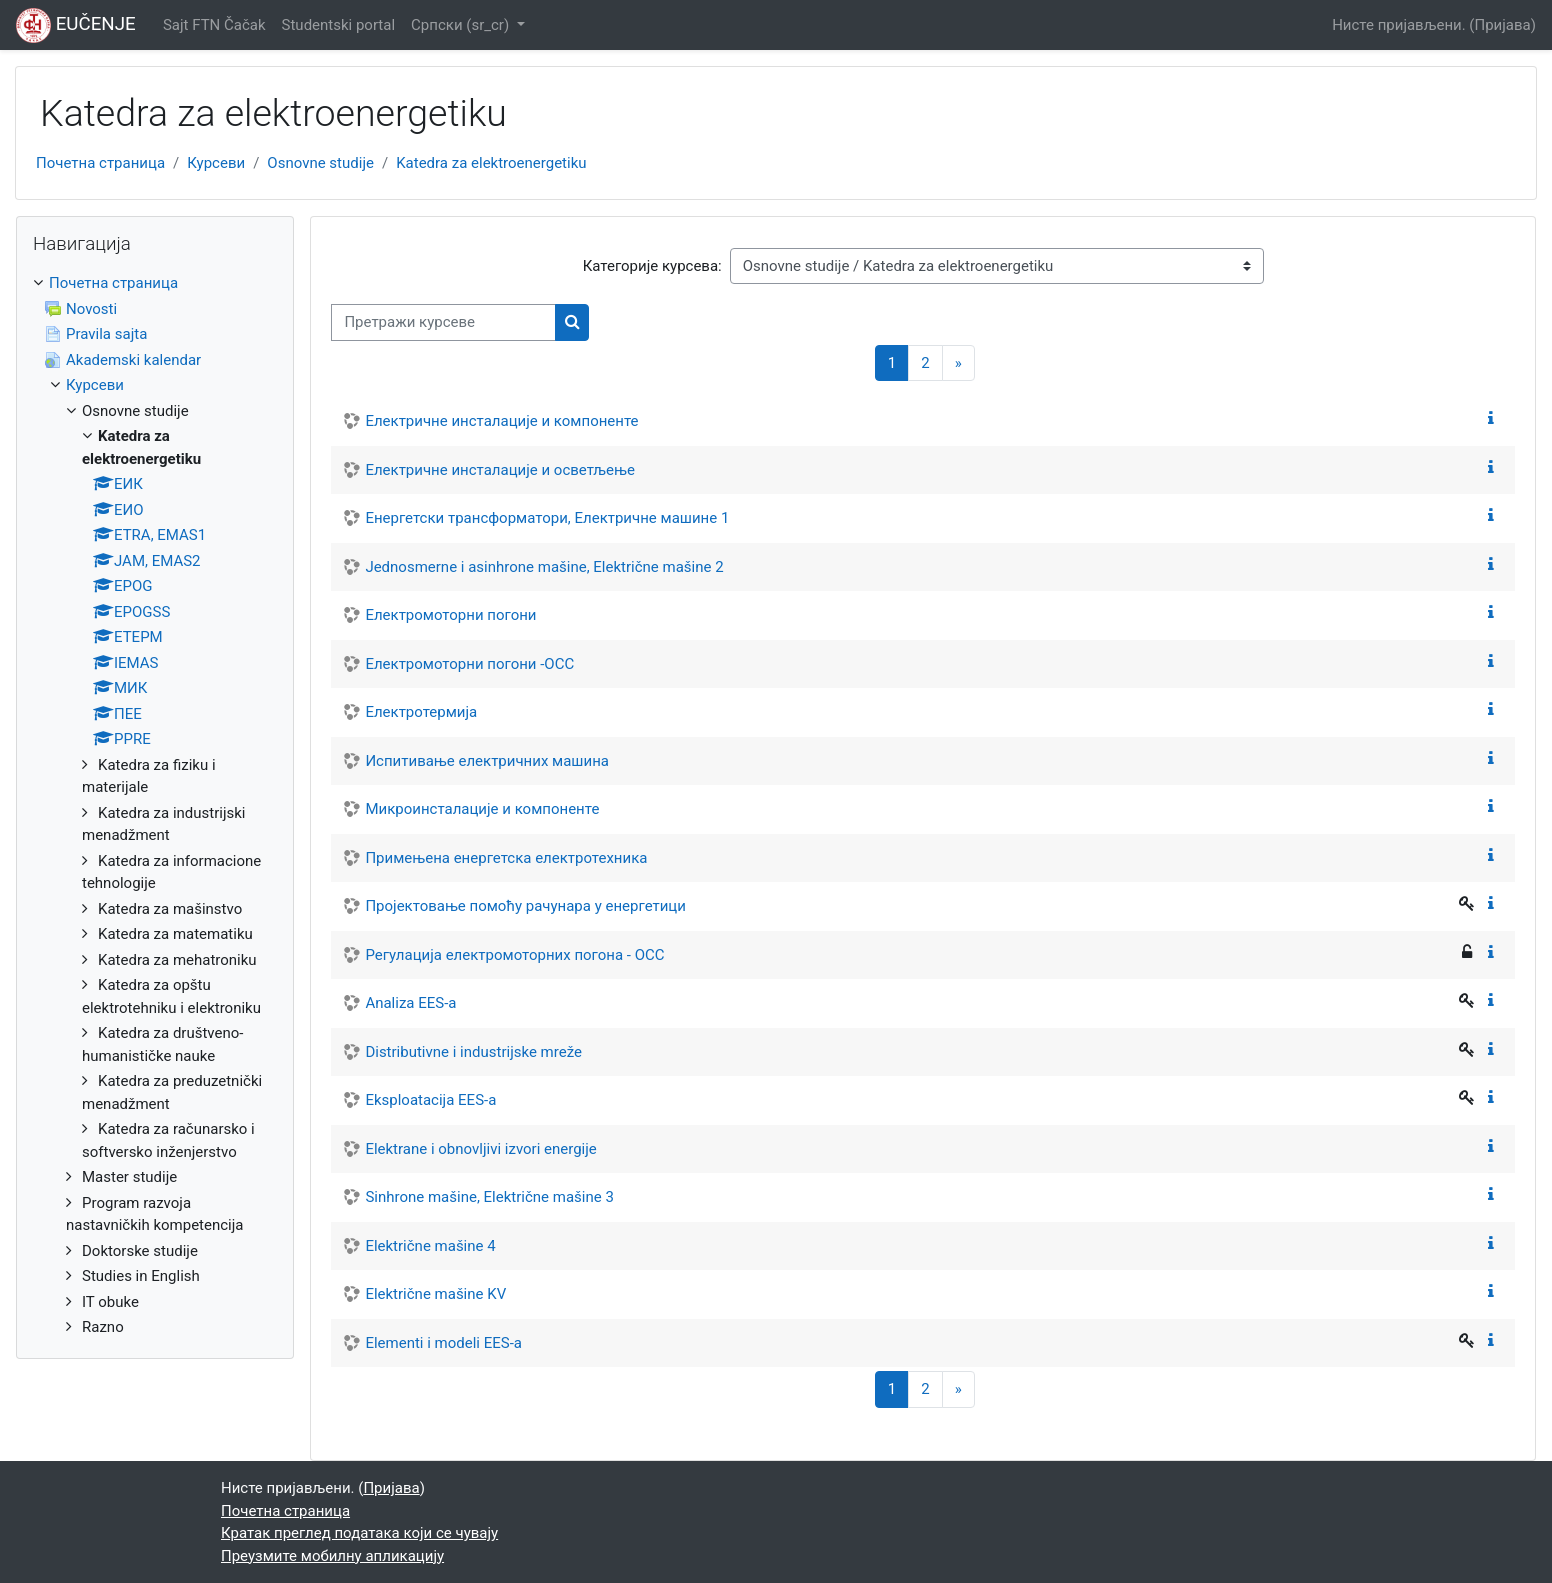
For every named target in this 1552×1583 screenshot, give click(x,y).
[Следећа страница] (958, 363)
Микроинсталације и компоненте (482, 809)
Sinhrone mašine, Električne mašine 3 (489, 1197)
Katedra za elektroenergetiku (491, 163)
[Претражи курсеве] (443, 322)
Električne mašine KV (435, 1294)
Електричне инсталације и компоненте (501, 421)
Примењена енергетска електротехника (506, 858)
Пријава (1503, 25)
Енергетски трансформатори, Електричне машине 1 (547, 518)
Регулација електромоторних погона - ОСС (514, 955)
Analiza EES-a (410, 1003)
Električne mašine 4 (430, 1246)
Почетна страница (100, 163)
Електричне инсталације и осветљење (500, 470)
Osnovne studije (320, 163)
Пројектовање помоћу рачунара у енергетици (525, 906)
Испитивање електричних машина (487, 761)
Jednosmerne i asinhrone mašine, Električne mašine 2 (544, 567)
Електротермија (421, 712)
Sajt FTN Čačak (214, 25)
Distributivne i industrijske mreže (473, 1052)
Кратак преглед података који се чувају (359, 1533)
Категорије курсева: (652, 266)
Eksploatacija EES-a (430, 1100)
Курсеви (216, 163)
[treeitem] (155, 805)
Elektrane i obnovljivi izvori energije (480, 1149)
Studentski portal (339, 25)
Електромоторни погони (450, 615)
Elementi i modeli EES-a (443, 1343)
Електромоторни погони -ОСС (469, 664)
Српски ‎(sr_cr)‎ (462, 25)
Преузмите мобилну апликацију (332, 1556)
